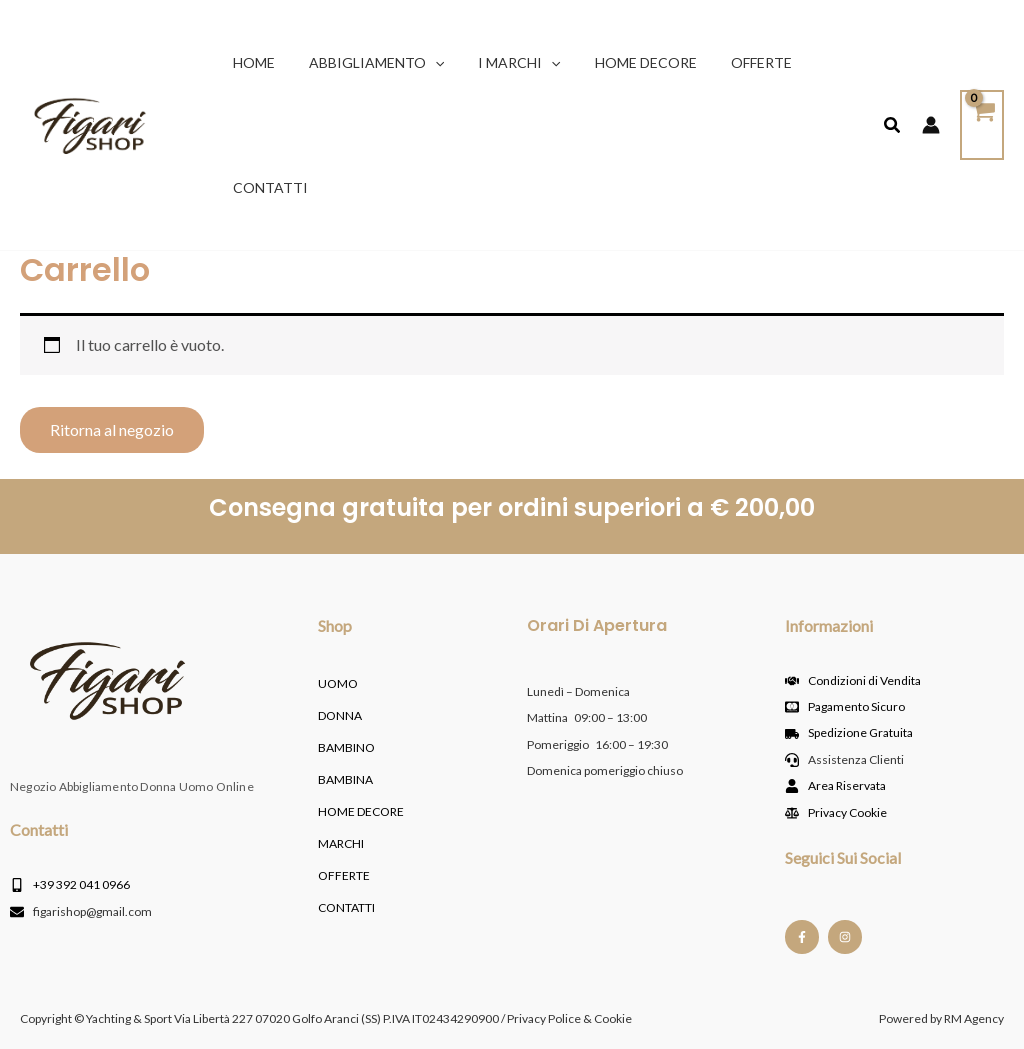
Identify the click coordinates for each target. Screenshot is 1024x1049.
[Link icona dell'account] (931, 125)
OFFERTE (344, 875)
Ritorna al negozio (112, 429)
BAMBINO (346, 747)
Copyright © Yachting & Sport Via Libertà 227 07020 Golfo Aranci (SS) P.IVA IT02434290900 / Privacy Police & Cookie (326, 1018)
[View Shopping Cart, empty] (982, 125)
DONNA (340, 715)
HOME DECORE (361, 811)
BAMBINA (345, 779)
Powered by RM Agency (941, 1018)
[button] (426, 62)
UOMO (338, 683)
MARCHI (341, 843)
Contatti (346, 907)
